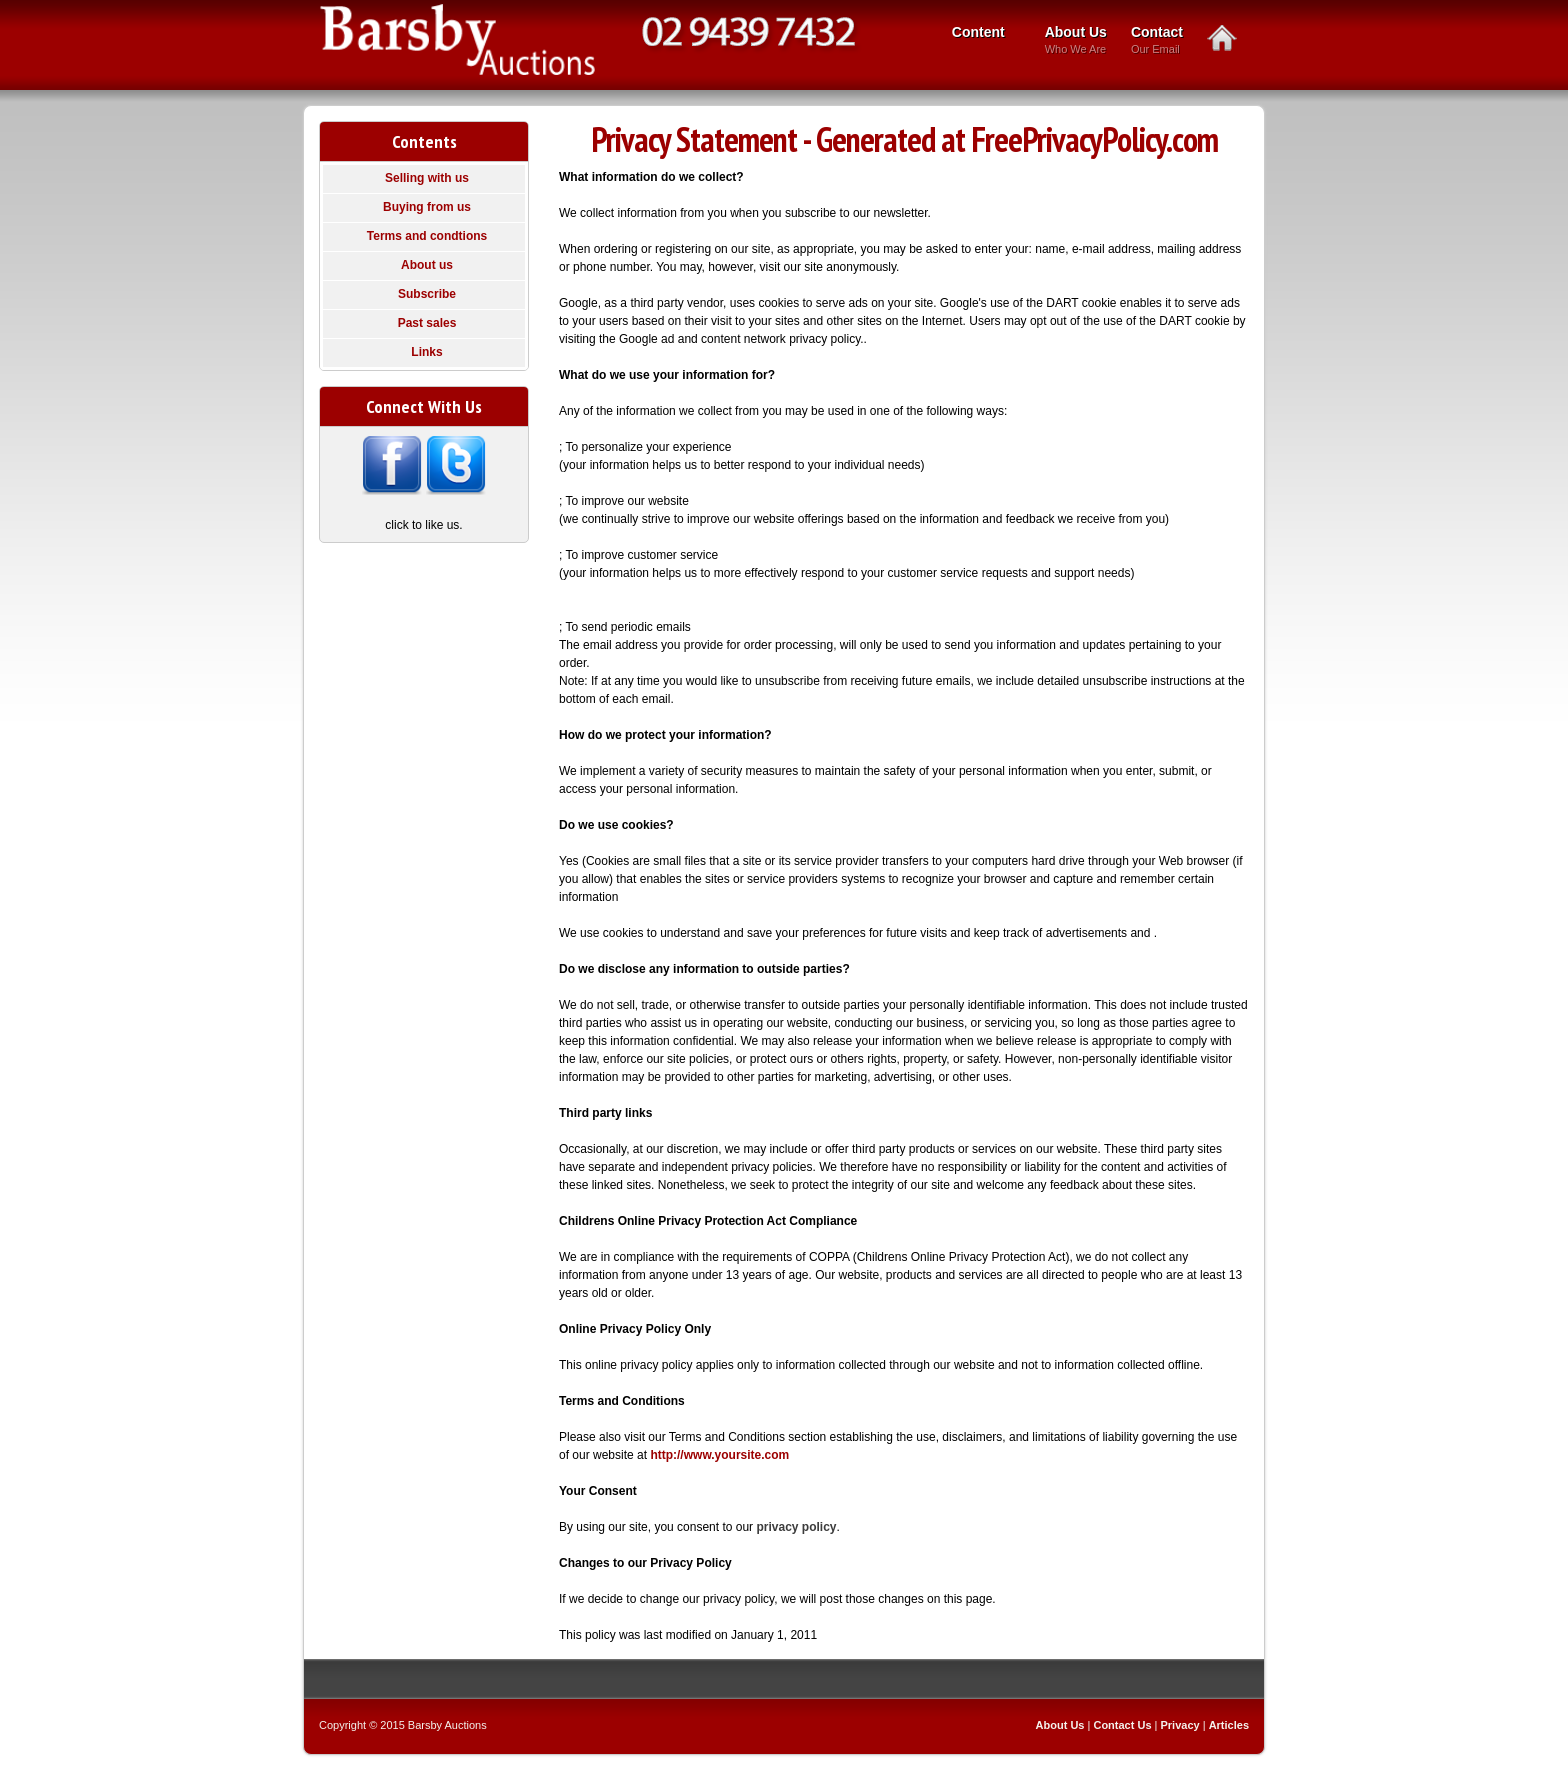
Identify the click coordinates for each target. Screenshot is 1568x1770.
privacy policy (796, 1527)
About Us (1076, 41)
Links (426, 352)
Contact (1157, 41)
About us (427, 265)
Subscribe (427, 294)
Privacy (1180, 1725)
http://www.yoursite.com (719, 1455)
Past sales (427, 323)
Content (981, 34)
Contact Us (1122, 1725)
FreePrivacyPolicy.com (1094, 139)
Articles (1229, 1725)
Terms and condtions (427, 236)
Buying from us (427, 207)
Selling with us (427, 178)
